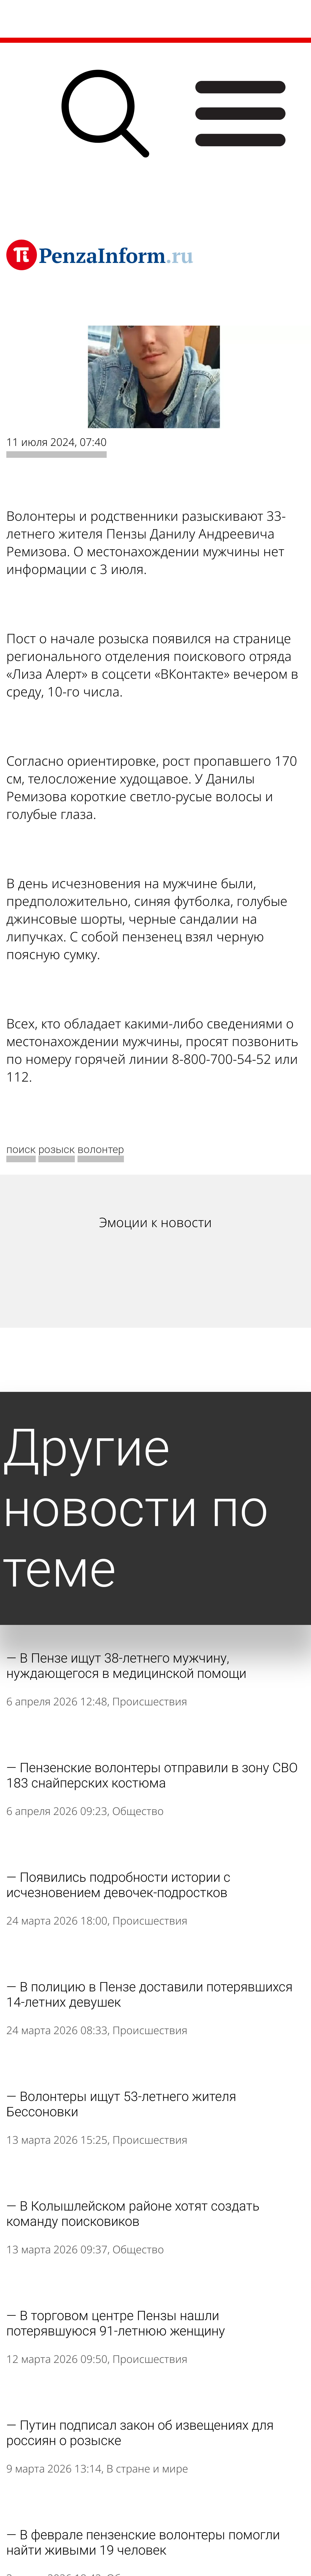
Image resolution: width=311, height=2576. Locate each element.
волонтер (101, 1149)
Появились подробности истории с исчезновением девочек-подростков (118, 1885)
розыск (56, 1149)
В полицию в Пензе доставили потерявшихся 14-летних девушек (149, 1994)
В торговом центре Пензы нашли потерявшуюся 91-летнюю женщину (115, 2323)
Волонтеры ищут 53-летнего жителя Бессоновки (121, 2104)
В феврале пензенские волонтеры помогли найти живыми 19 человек (143, 2542)
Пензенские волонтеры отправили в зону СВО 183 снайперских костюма (152, 1775)
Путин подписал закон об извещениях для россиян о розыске (140, 2433)
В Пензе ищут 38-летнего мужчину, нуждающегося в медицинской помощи (126, 1665)
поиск (21, 1149)
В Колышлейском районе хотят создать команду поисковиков (132, 2213)
